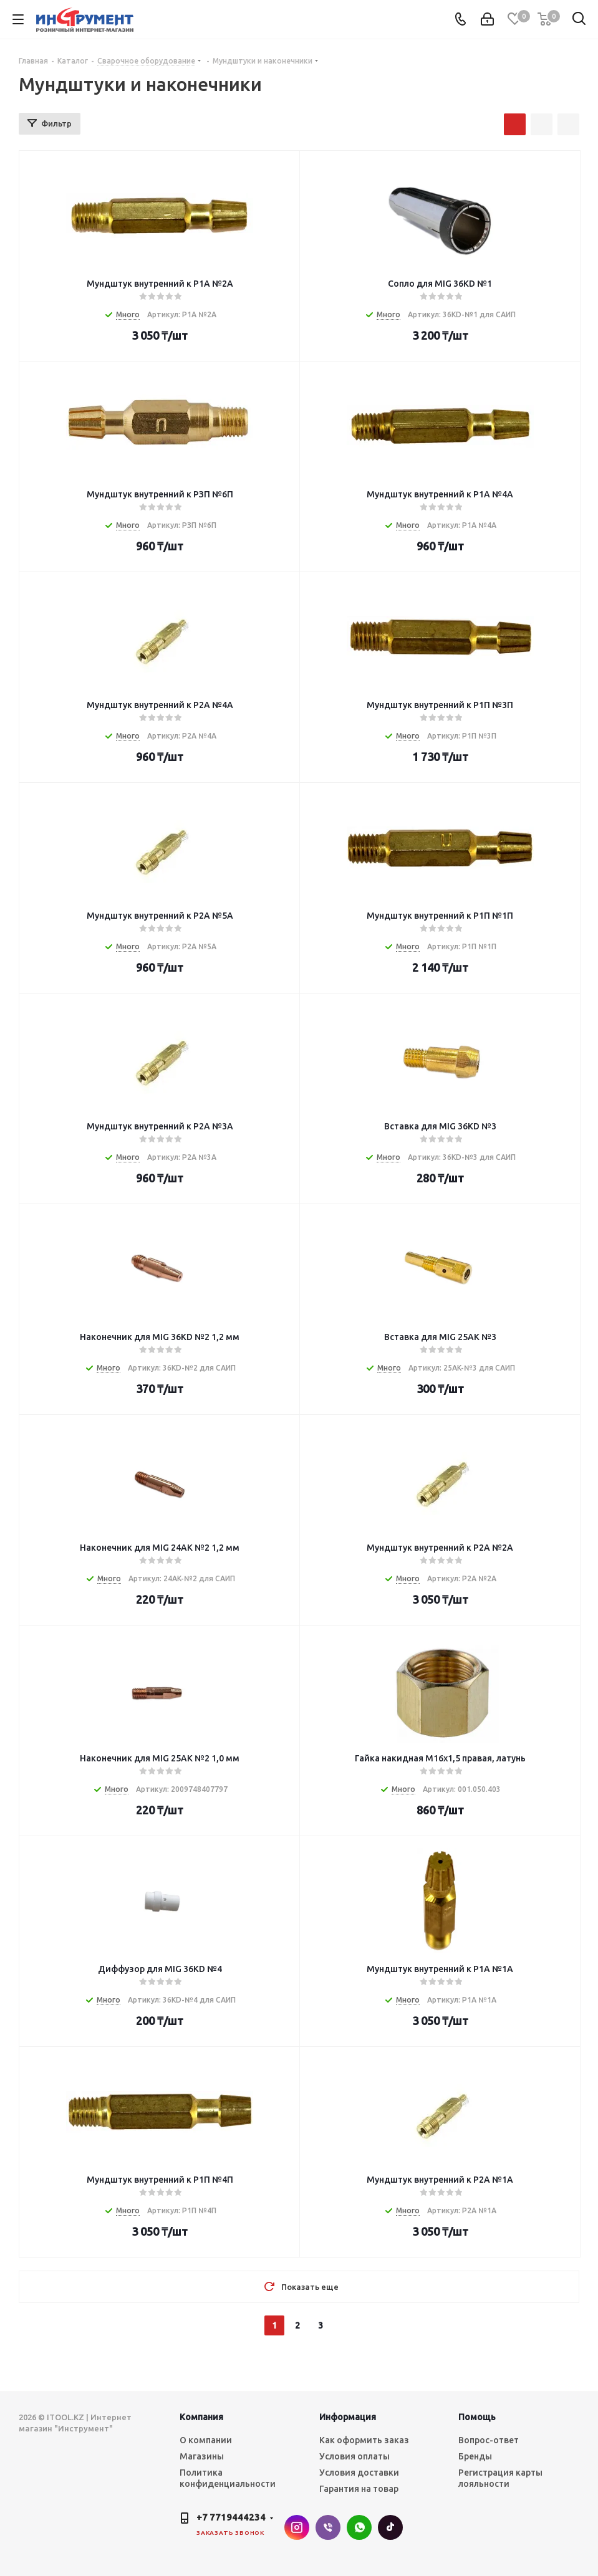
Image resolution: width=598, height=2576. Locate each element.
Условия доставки (359, 2473)
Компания (201, 2417)
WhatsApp (359, 2527)
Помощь (477, 2417)
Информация (347, 2417)
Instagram (296, 2527)
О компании (206, 2440)
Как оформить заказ (364, 2440)
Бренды (475, 2456)
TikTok (390, 2527)
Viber (328, 2527)
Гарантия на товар (358, 2489)
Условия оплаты (354, 2456)
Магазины (202, 2456)
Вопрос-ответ (488, 2440)
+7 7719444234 (231, 2517)
